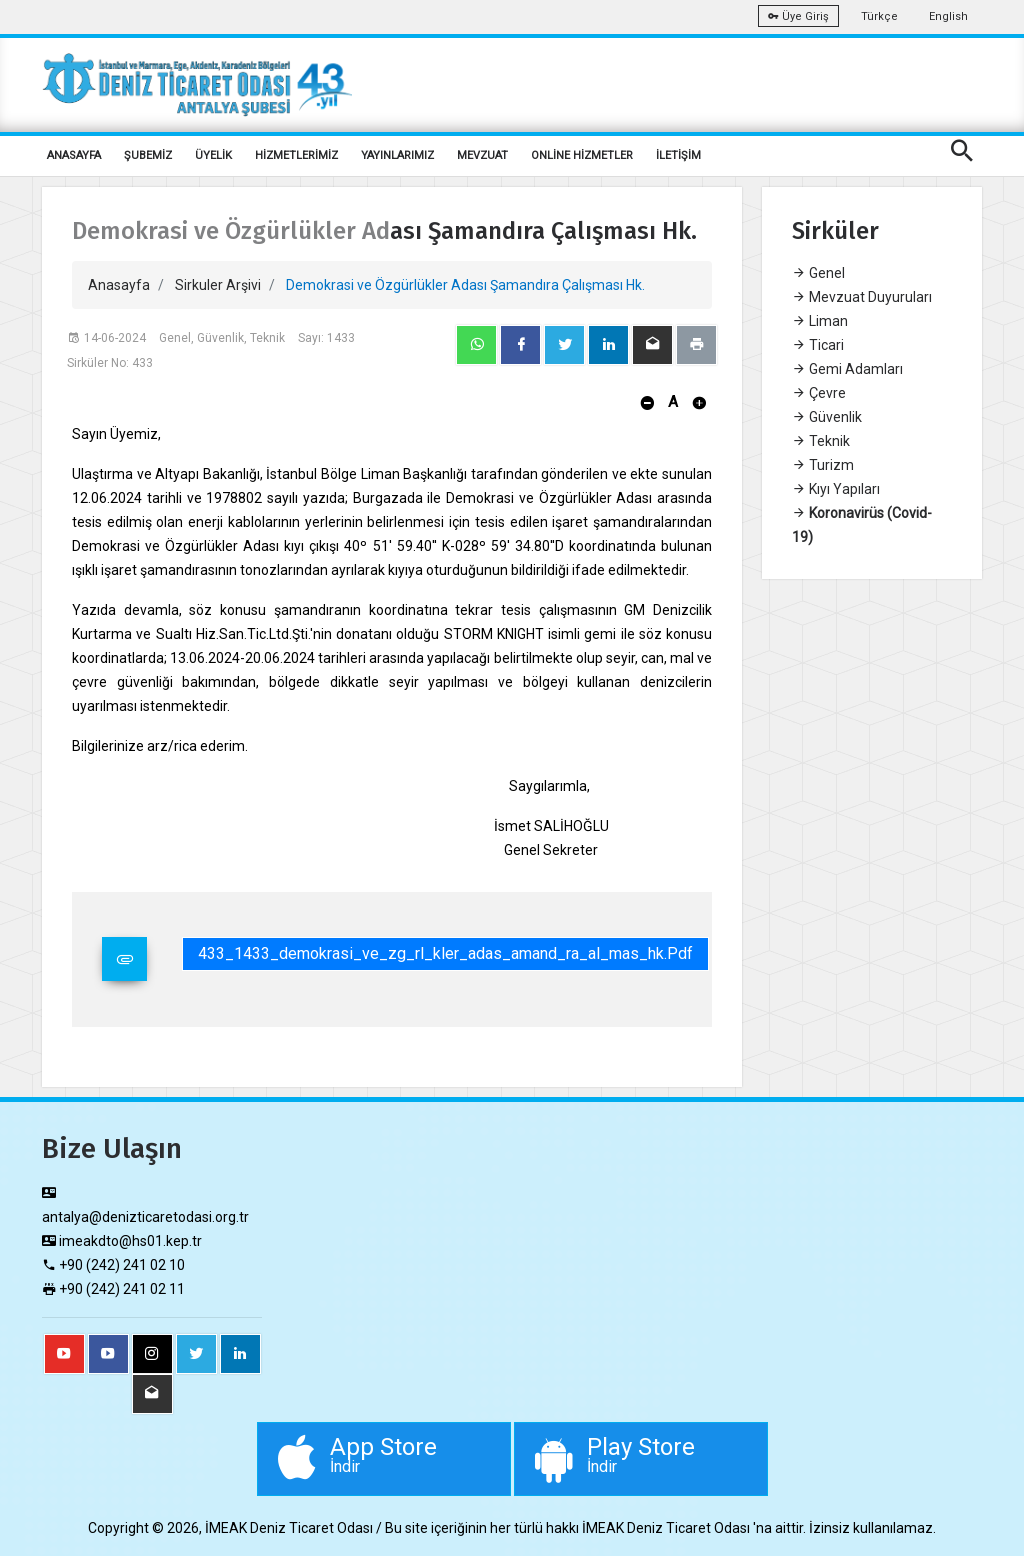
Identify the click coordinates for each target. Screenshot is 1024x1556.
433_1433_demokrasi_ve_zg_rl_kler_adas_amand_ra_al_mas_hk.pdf (445, 953)
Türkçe (879, 16)
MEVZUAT (482, 155)
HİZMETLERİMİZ (296, 155)
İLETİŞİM (678, 155)
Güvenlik (827, 417)
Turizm (823, 465)
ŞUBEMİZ (148, 155)
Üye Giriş (798, 16)
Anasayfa (119, 285)
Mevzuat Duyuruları (862, 297)
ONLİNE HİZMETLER (582, 155)
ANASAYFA (74, 155)
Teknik (821, 441)
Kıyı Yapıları (836, 489)
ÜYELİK (213, 155)
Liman (820, 321)
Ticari (818, 345)
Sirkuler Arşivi (218, 285)
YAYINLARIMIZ (397, 155)
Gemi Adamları (847, 369)
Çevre (819, 393)
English (948, 16)
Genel (818, 273)
